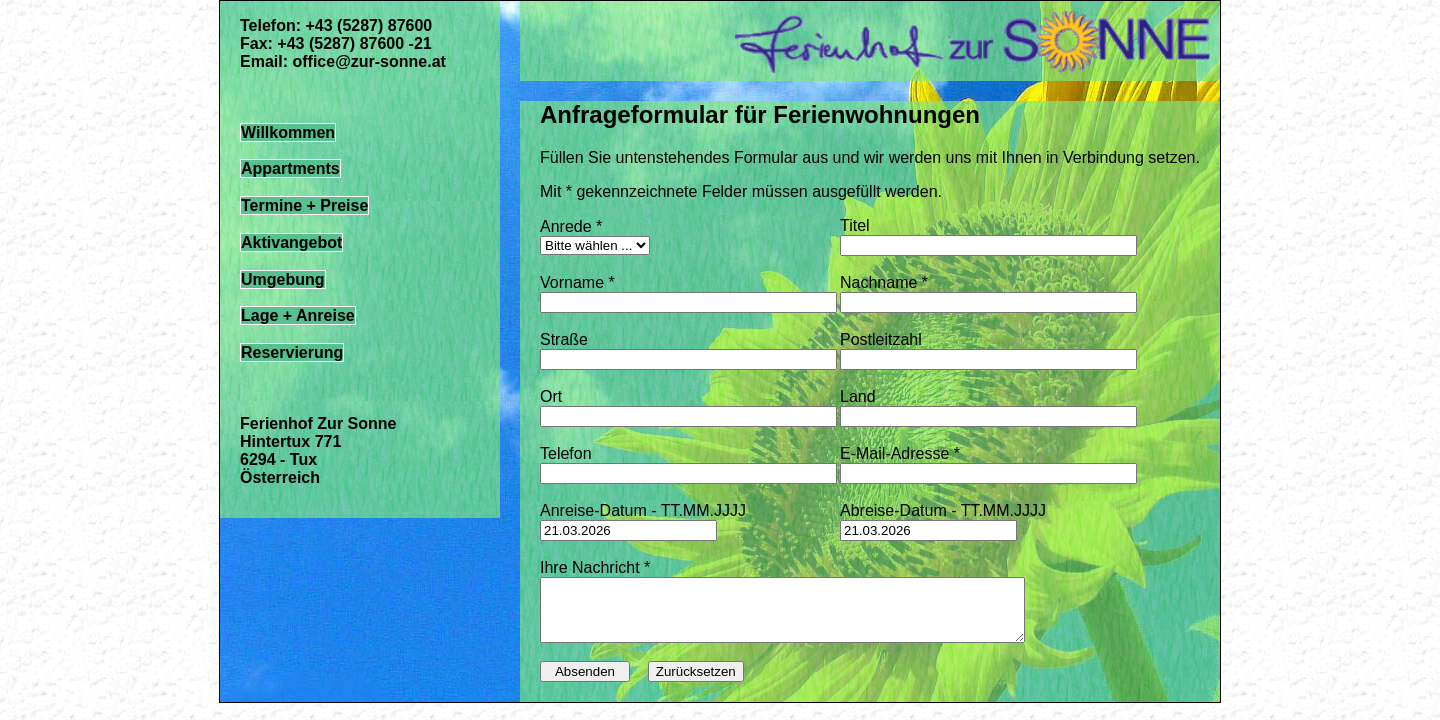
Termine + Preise (304, 205)
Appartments (290, 168)
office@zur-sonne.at (368, 61)
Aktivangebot (291, 242)
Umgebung (283, 279)
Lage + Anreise (298, 315)
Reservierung (292, 352)
